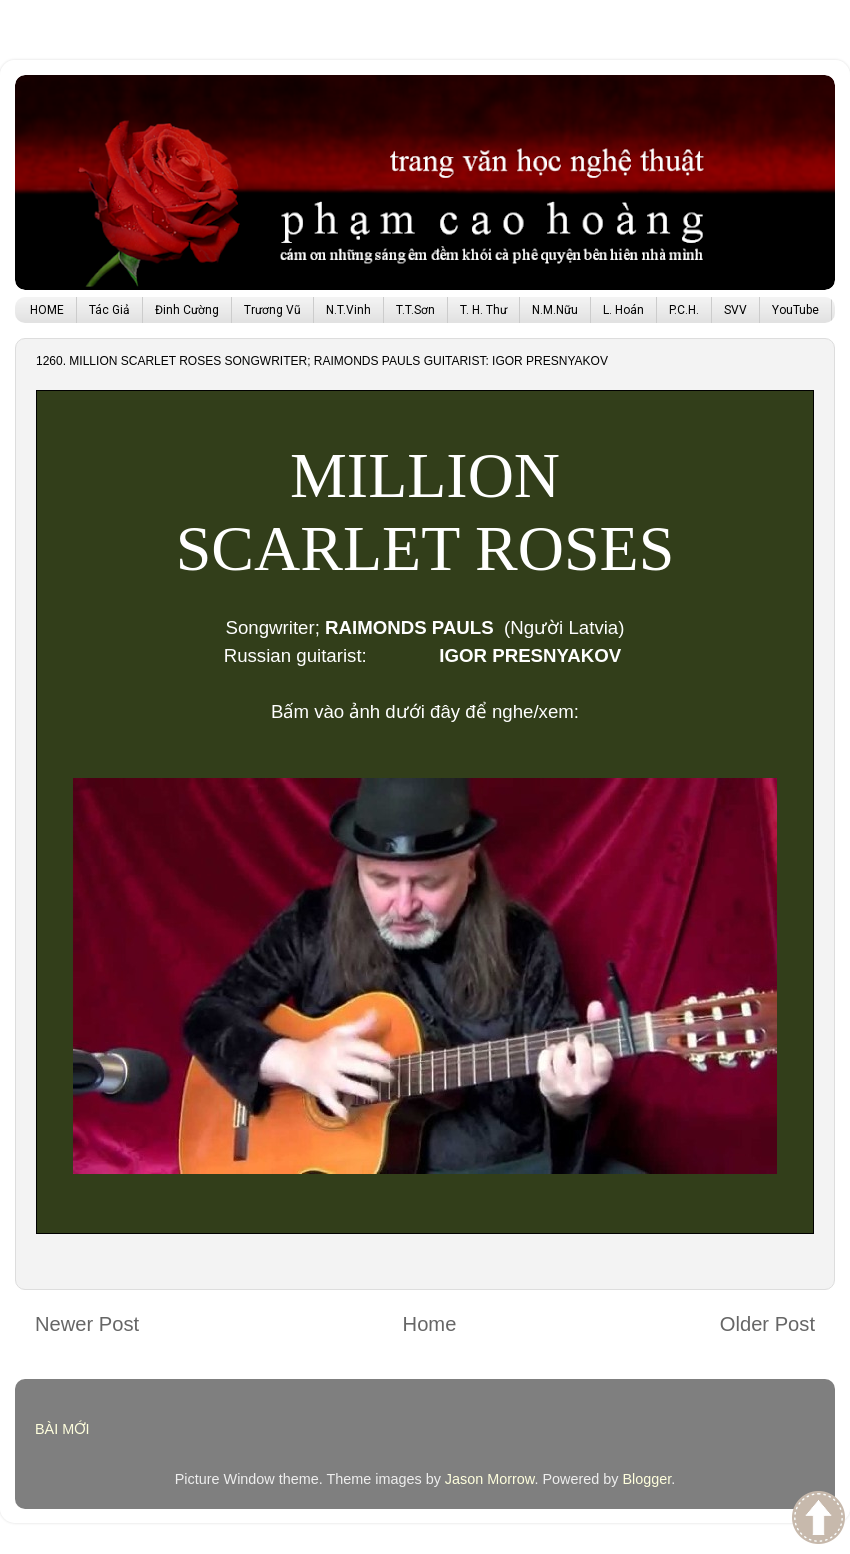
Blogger (646, 1479)
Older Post (767, 1324)
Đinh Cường (187, 310)
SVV (735, 310)
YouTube (795, 310)
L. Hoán (623, 310)
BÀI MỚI (62, 1429)
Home (430, 1324)
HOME (47, 310)
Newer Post (87, 1324)
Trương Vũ (272, 310)
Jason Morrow (490, 1479)
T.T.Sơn (415, 310)
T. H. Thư (483, 310)
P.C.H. (684, 310)
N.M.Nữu (555, 310)
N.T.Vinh (348, 310)
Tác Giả (109, 310)
